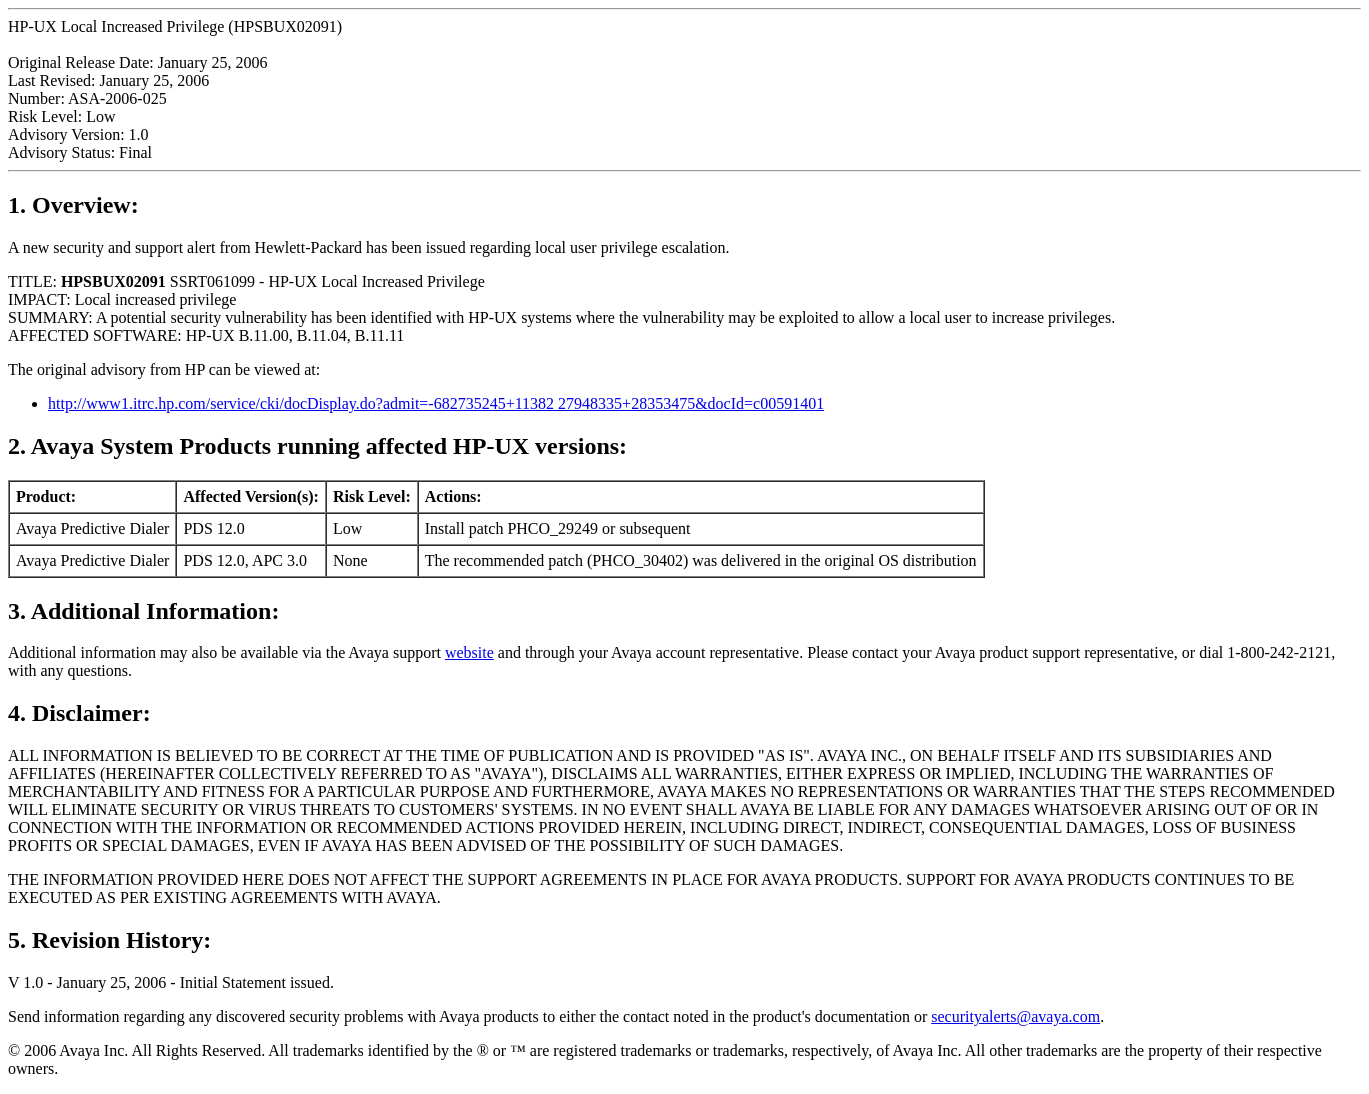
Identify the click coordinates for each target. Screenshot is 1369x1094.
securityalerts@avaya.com (1015, 1016)
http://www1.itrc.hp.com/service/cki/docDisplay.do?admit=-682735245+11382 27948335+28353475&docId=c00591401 (436, 403)
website (469, 652)
